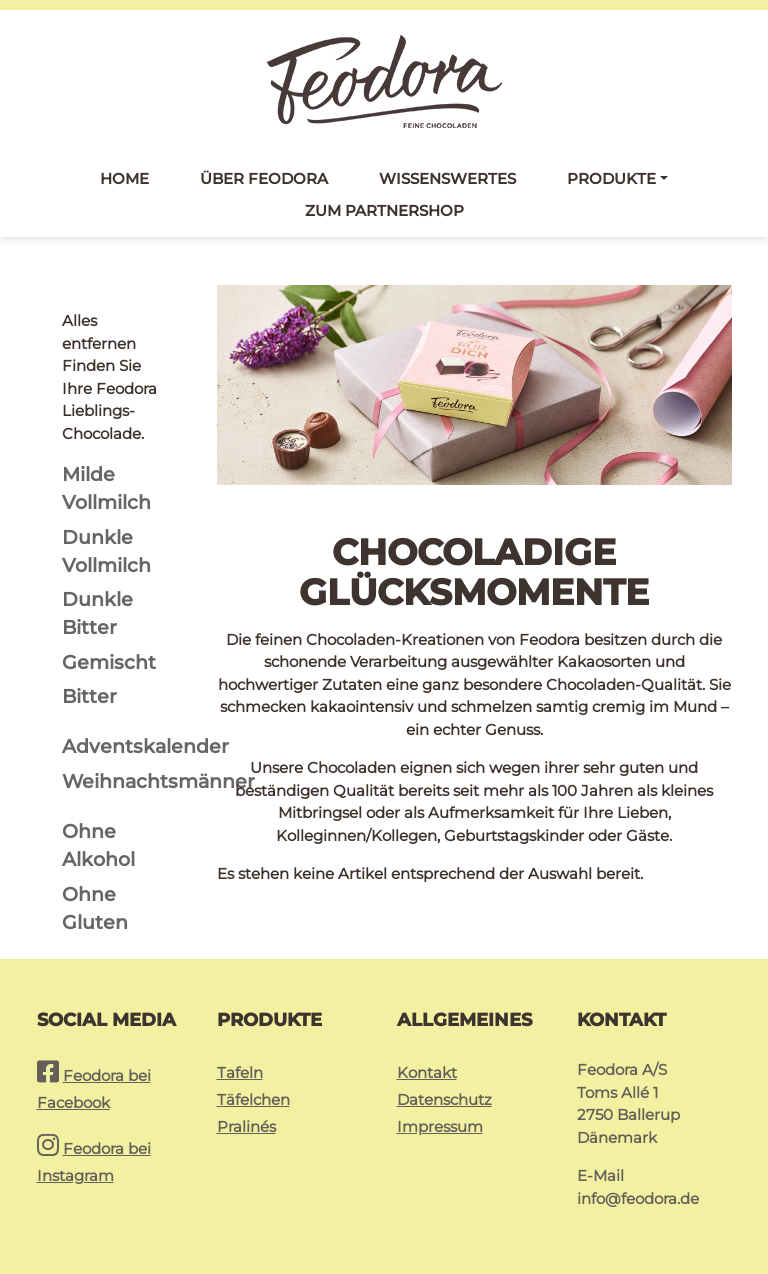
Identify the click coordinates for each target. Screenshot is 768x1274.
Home (124, 178)
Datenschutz (444, 1099)
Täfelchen (253, 1099)
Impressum (440, 1126)
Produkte (611, 178)
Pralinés (246, 1126)
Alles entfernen (99, 332)
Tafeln (240, 1072)
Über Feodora (264, 178)
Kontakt (427, 1072)
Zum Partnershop (384, 210)
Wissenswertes (447, 178)
